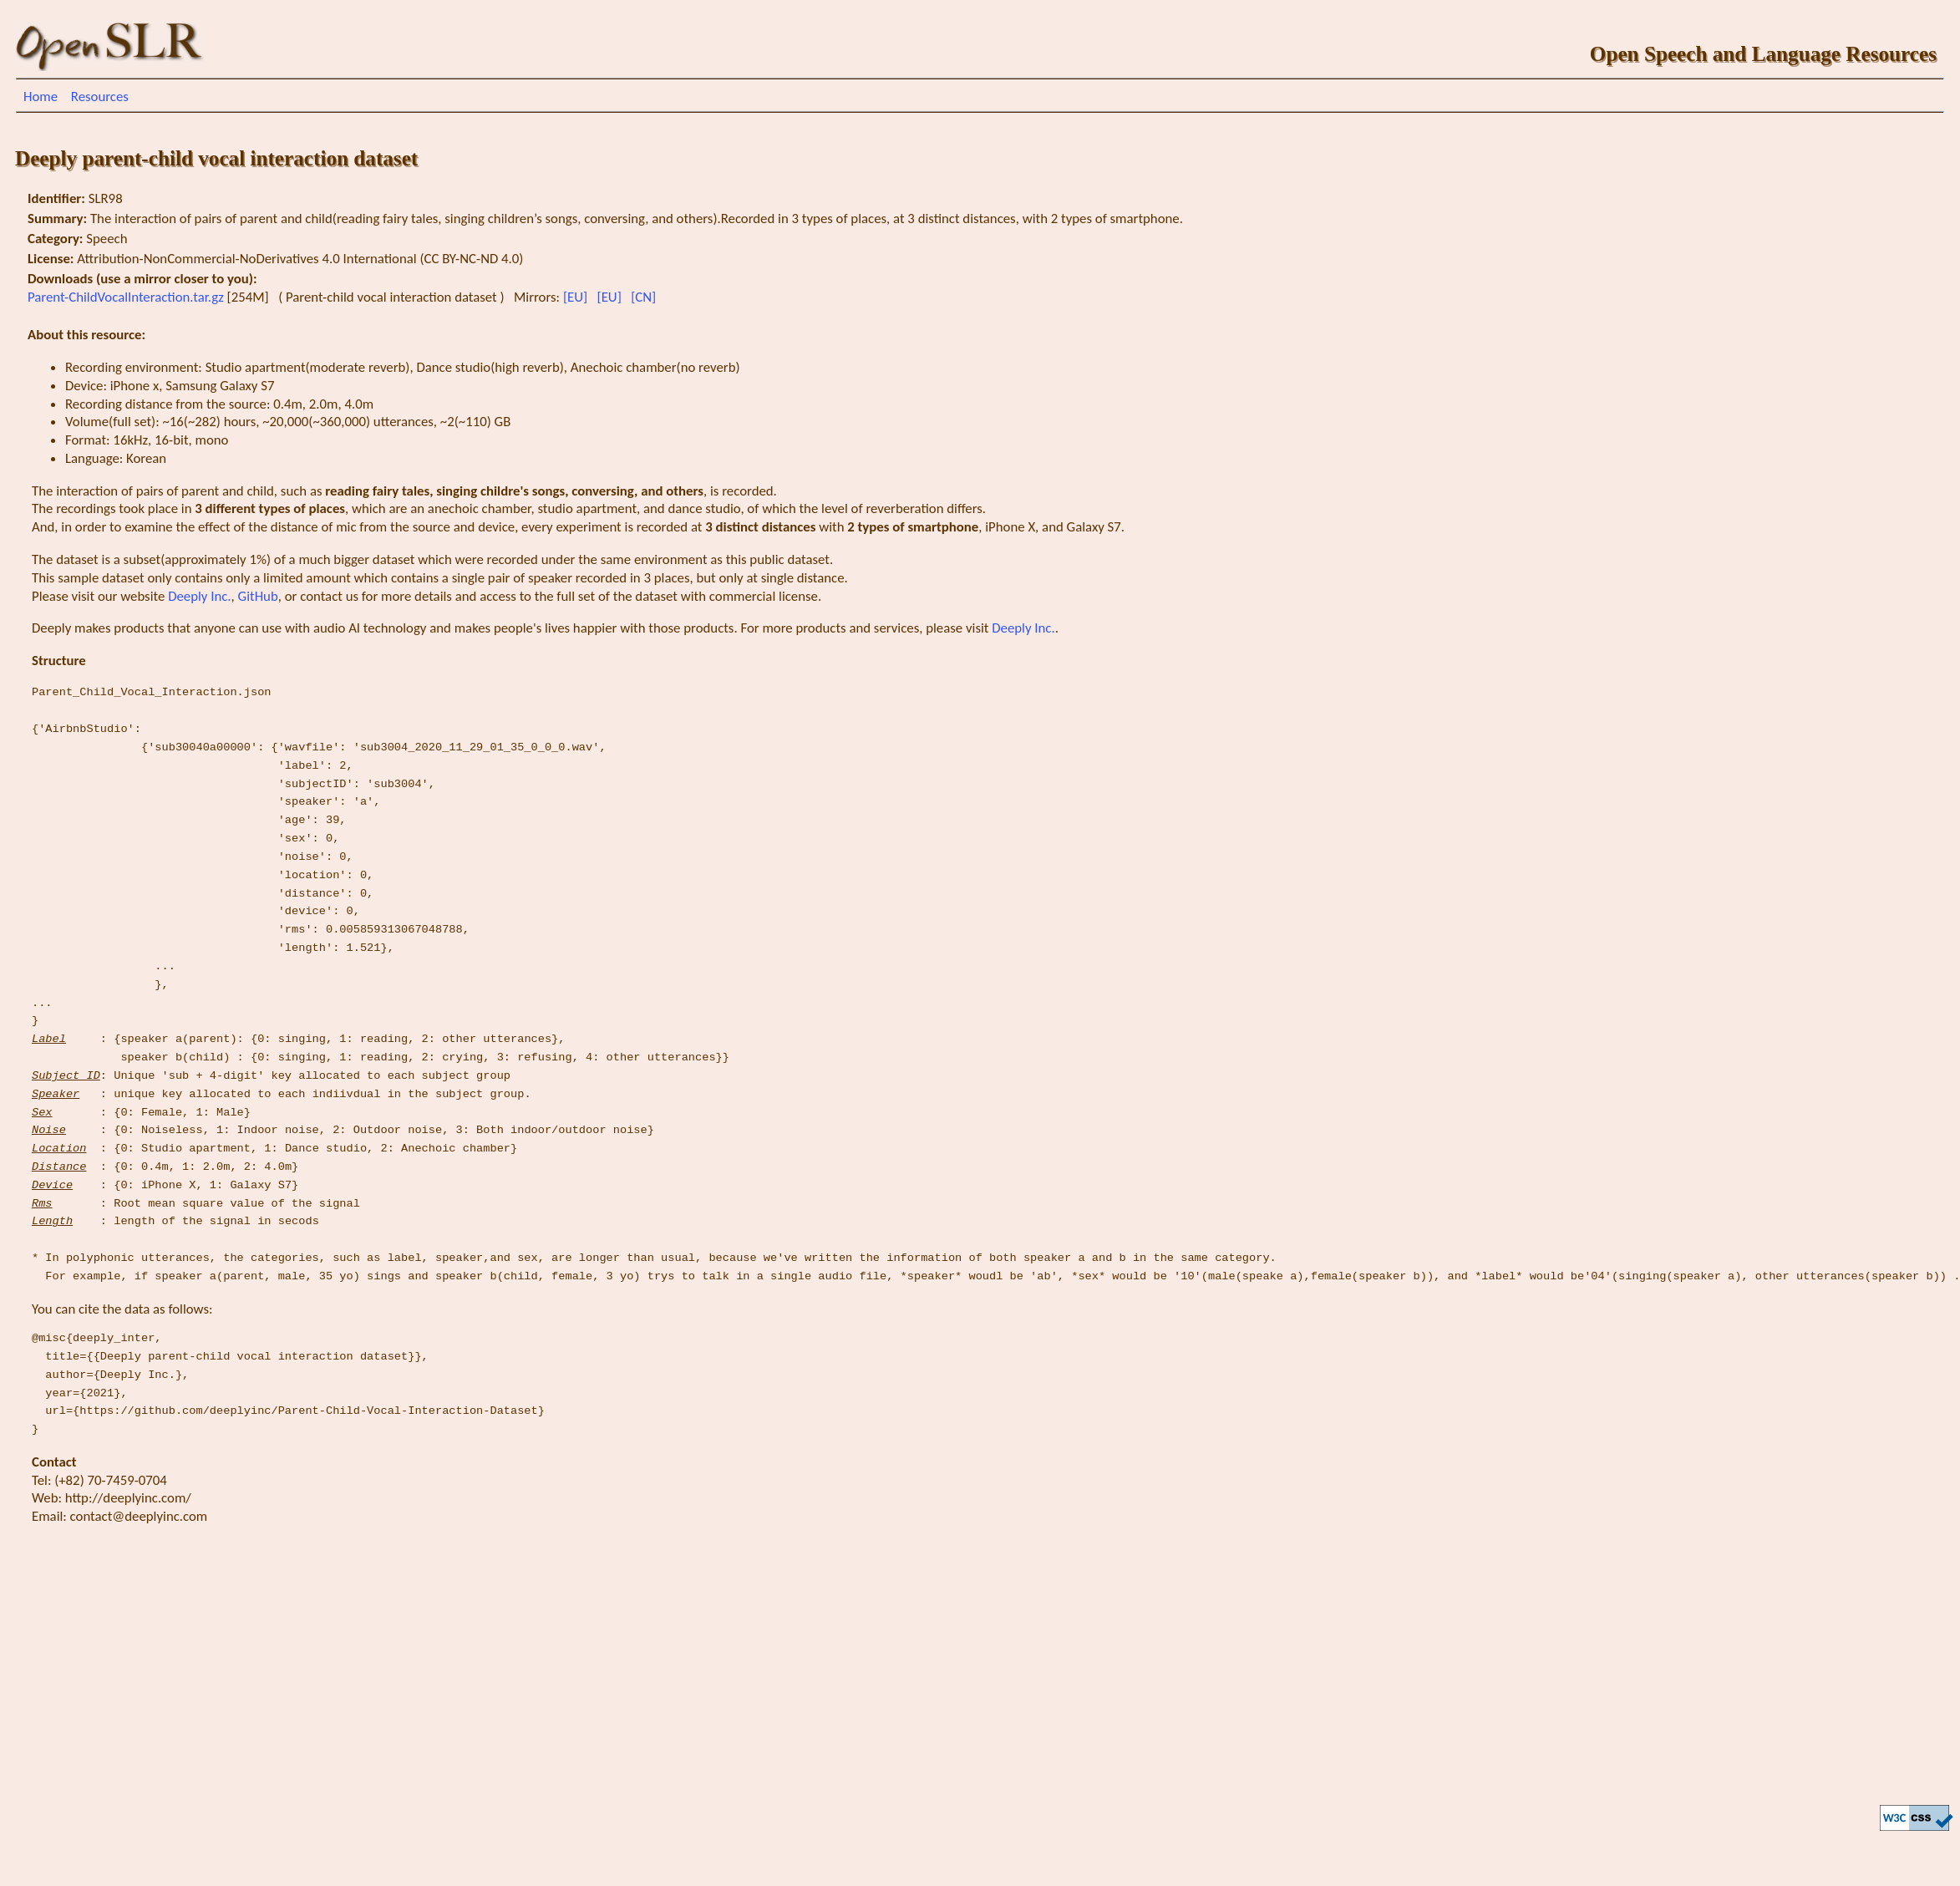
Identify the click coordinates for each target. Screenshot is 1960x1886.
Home (40, 96)
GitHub (258, 596)
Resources (100, 96)
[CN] (645, 297)
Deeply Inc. (199, 596)
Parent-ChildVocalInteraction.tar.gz (127, 297)
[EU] (577, 297)
